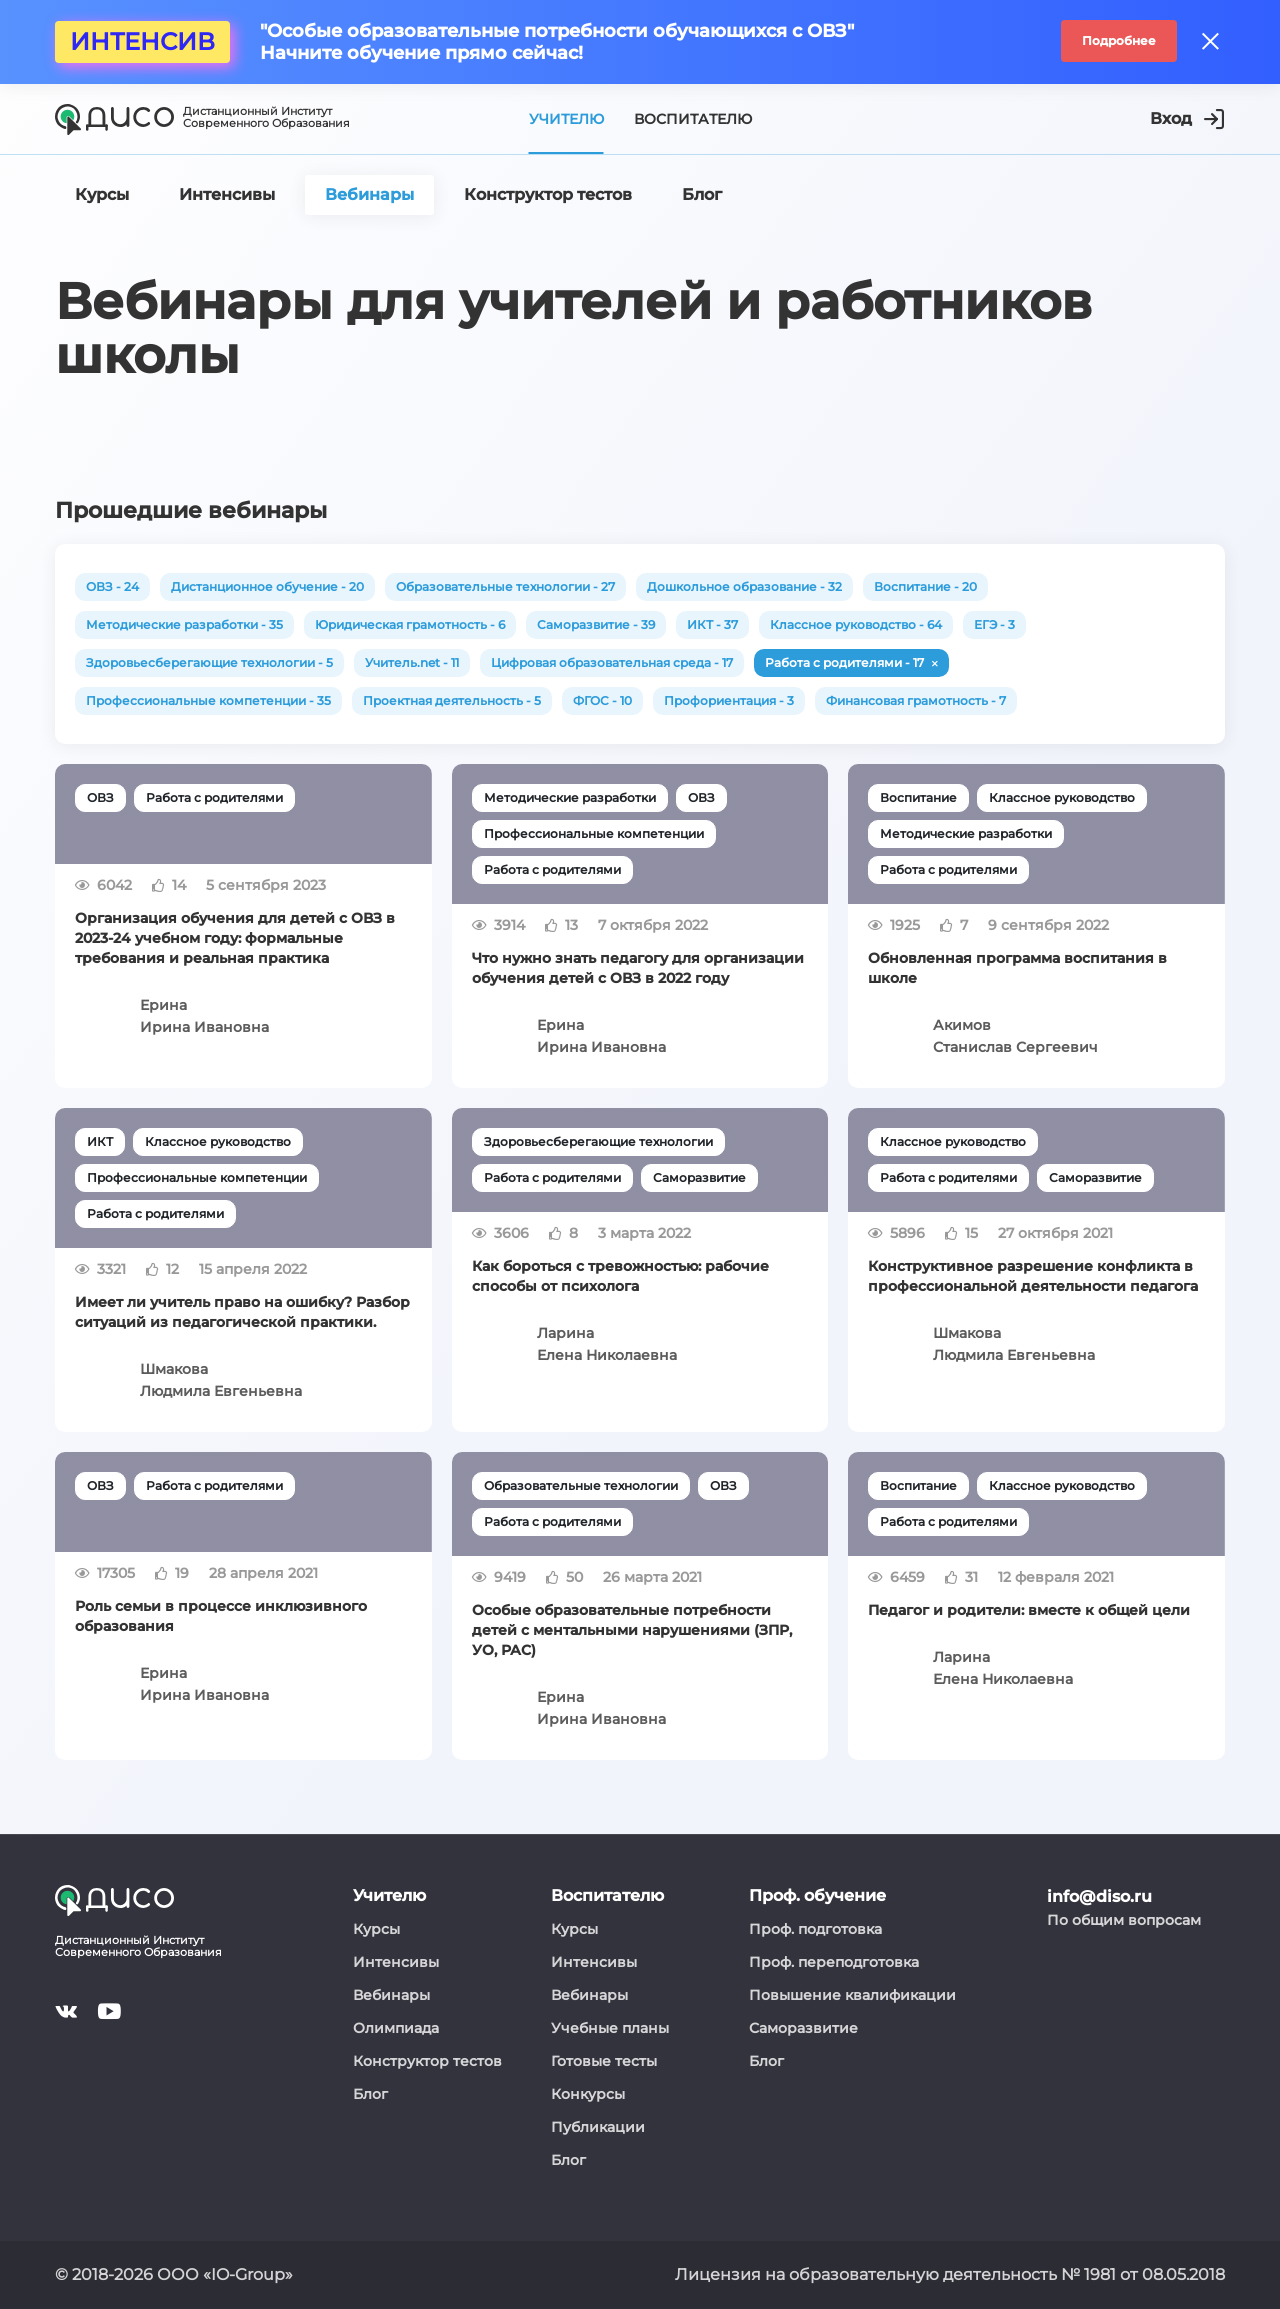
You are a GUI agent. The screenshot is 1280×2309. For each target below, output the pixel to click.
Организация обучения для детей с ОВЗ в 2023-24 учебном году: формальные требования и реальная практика (235, 938)
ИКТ (100, 1141)
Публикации (598, 2127)
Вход (1187, 119)
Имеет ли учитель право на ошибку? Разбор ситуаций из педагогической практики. (242, 1312)
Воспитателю (693, 119)
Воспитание (918, 797)
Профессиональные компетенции (594, 833)
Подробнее (1119, 40)
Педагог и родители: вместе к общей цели (1029, 1610)
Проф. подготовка (815, 1929)
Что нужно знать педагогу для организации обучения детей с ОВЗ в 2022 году (638, 968)
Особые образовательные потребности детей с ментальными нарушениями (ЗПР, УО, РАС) (632, 1630)
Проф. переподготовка (834, 1962)
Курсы (376, 1929)
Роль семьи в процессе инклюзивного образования (221, 1616)
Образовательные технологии (581, 1485)
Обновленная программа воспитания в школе (1017, 968)
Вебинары (391, 1995)
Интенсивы (396, 1962)
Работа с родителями (214, 797)
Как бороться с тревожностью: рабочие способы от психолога (620, 1276)
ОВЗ (100, 797)
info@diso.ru (1099, 1896)
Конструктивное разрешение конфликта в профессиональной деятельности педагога (1033, 1276)
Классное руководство (1062, 797)
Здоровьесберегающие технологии (598, 1141)
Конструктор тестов (427, 2061)
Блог (370, 2094)
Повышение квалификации (852, 1995)
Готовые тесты (604, 2061)
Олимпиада (396, 2028)
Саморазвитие (699, 1177)
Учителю (566, 119)
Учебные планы (610, 2028)
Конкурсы (588, 2094)
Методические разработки (570, 797)
